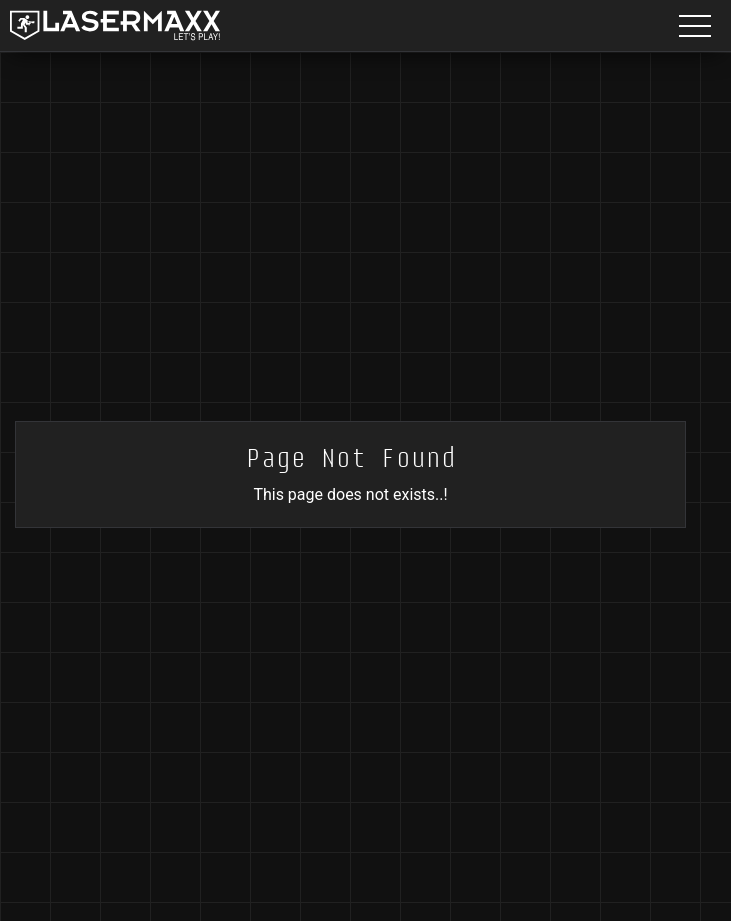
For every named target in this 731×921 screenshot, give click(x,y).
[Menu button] (695, 25)
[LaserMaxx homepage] (115, 25)
